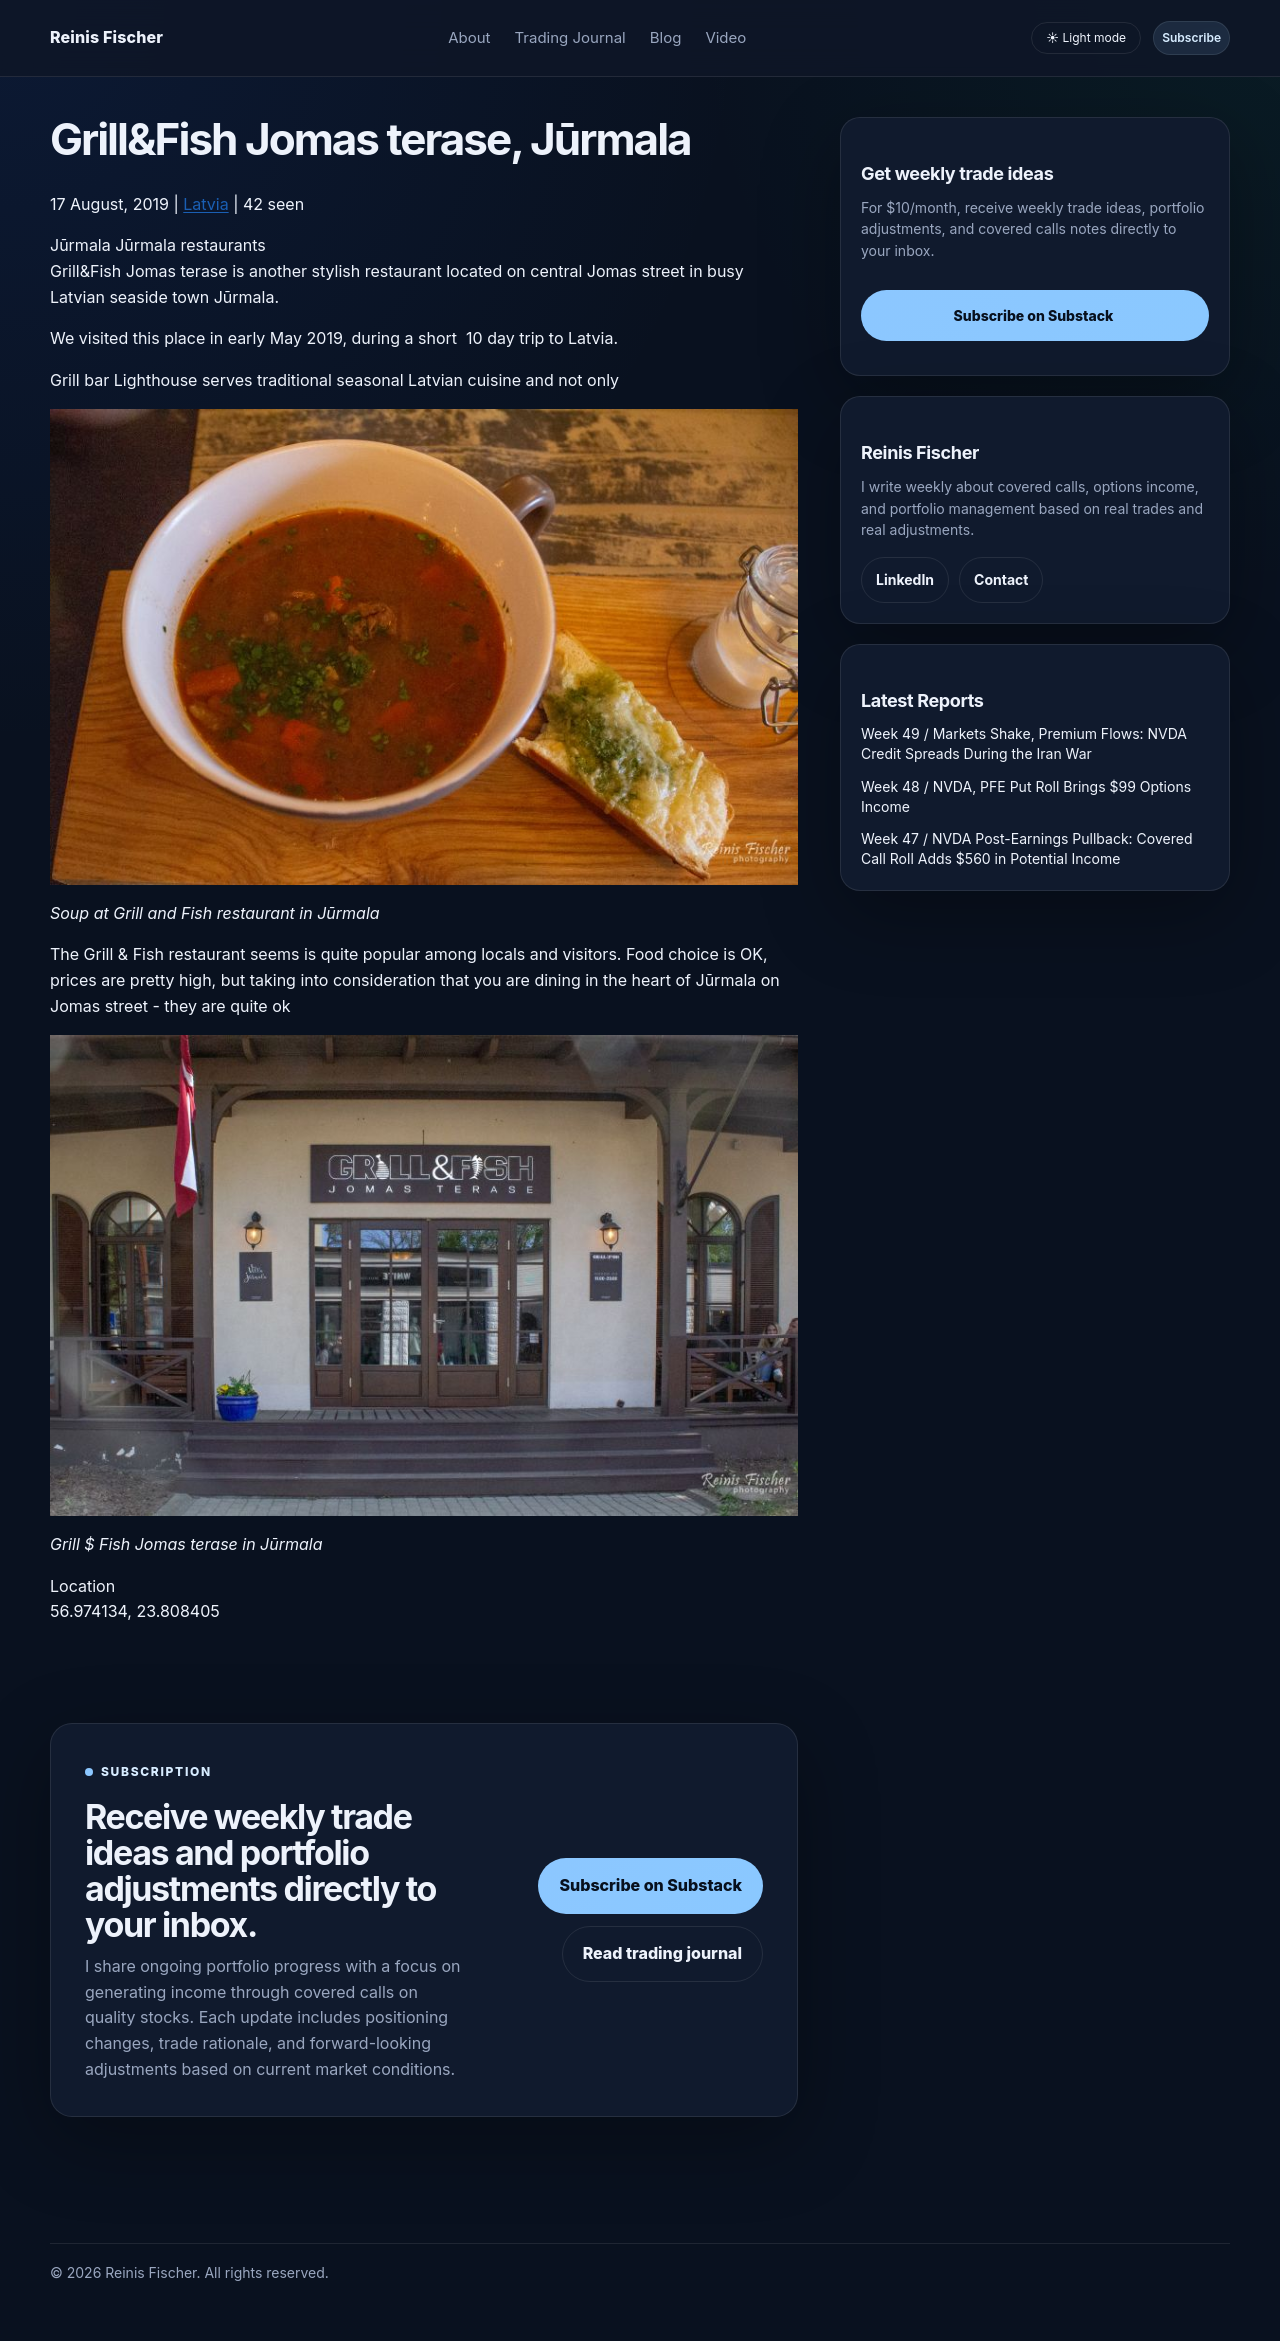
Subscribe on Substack (650, 1885)
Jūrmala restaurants (190, 245)
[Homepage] (106, 38)
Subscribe (1191, 37)
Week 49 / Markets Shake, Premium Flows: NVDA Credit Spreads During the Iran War (1024, 743)
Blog (666, 37)
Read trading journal (662, 1953)
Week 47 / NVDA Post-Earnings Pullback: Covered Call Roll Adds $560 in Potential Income (1026, 848)
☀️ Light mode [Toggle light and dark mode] (1086, 37)
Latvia (205, 204)
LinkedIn (905, 579)
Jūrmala (80, 245)
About (469, 37)
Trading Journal (570, 37)
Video (725, 37)
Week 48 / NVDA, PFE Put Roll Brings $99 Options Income (1026, 796)
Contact (1001, 579)
